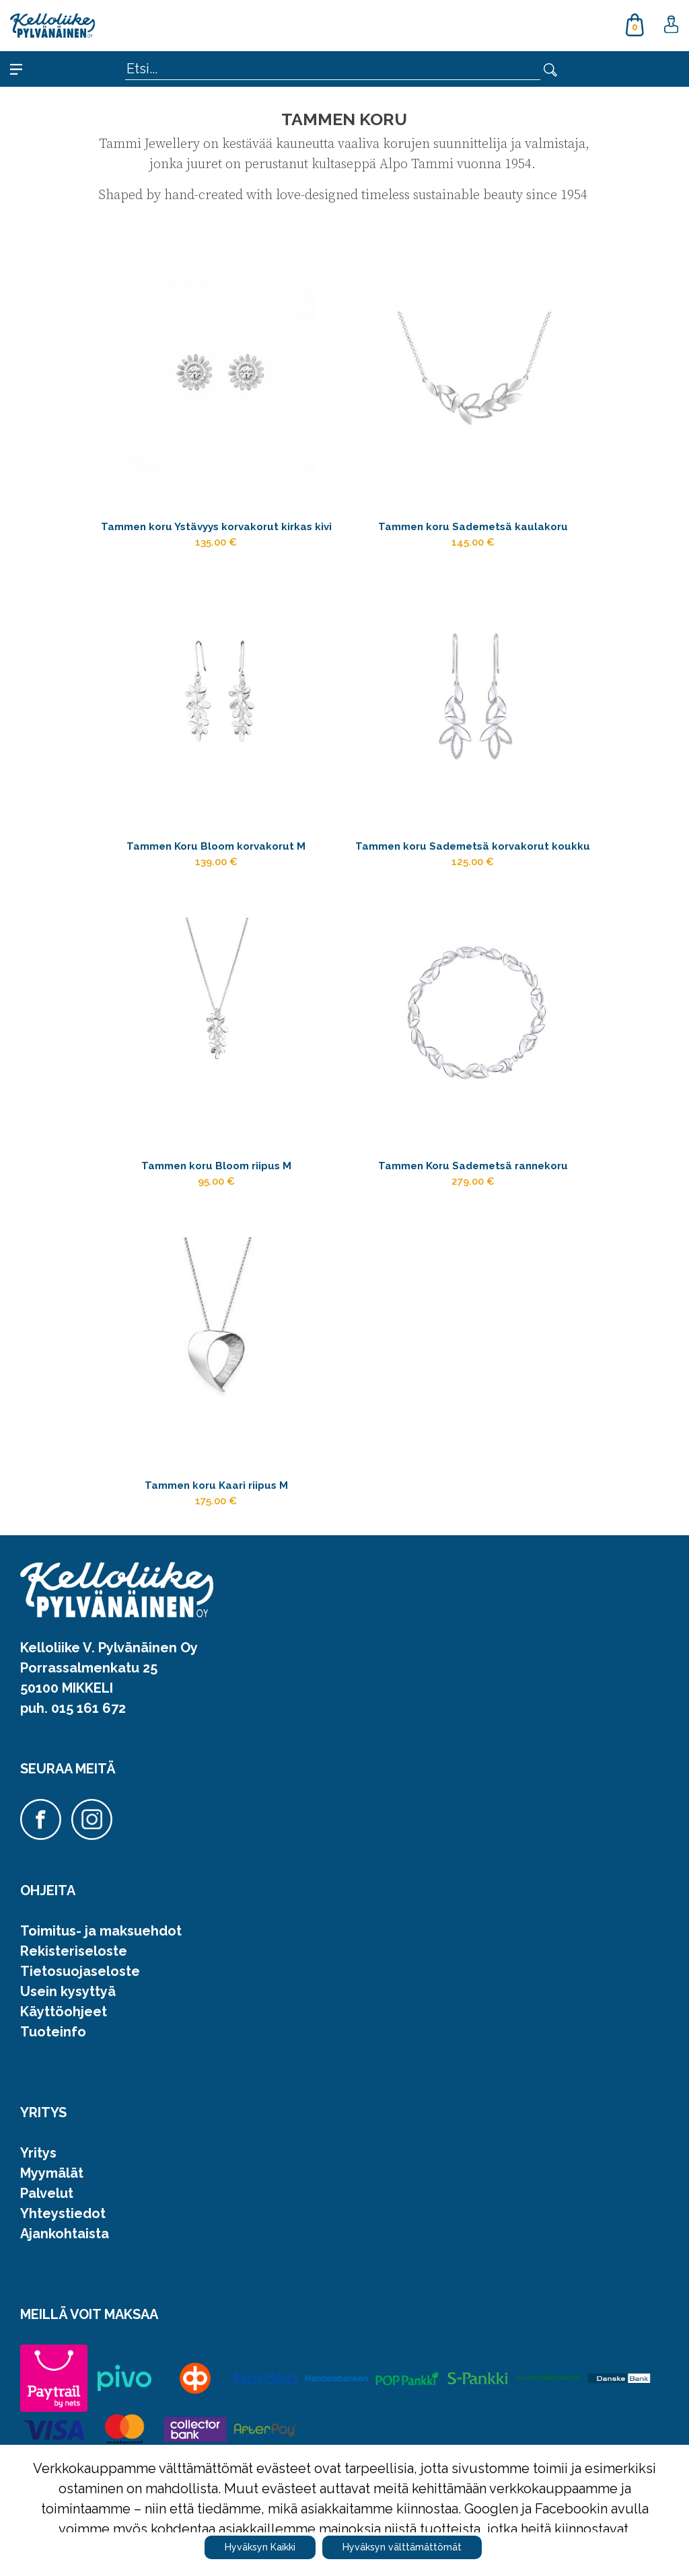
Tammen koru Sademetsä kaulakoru (473, 529)
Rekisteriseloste (73, 2052)
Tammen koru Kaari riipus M (215, 1579)
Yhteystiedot (63, 2314)
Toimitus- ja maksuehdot (101, 2032)
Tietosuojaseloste (80, 2072)
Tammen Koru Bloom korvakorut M (216, 879)
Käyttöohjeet (63, 2112)
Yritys (38, 2254)
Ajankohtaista (64, 2334)
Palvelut (46, 2294)
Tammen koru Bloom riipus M (216, 1229)
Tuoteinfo (53, 2133)
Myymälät (51, 2274)
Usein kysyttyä (68, 2092)
